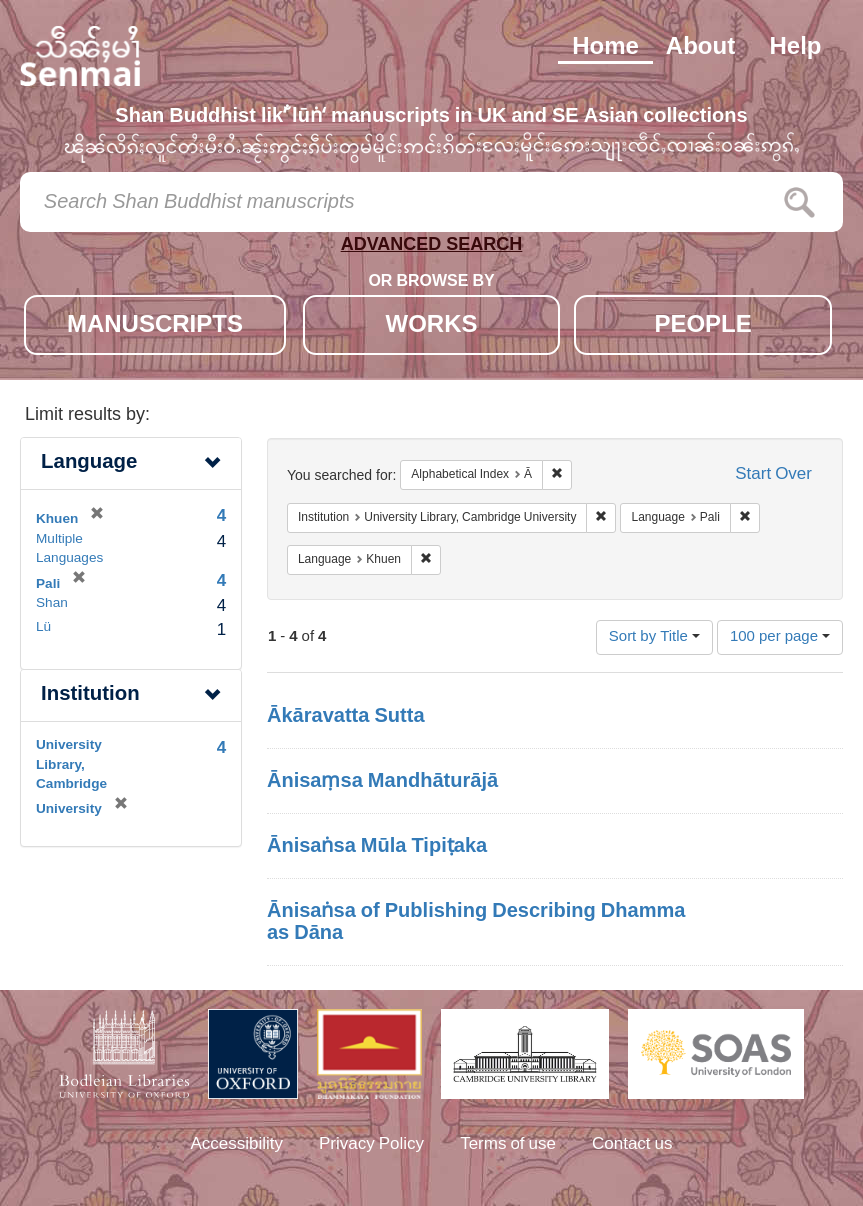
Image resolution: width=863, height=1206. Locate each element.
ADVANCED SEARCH (432, 248)
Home (605, 48)
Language (89, 463)
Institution (90, 695)
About (700, 48)
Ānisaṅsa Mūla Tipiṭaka (377, 847)
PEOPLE (702, 326)
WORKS (431, 326)
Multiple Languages (69, 549)
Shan (52, 604)
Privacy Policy (371, 1145)
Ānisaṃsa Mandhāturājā (382, 782)
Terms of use (508, 1145)
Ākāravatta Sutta (346, 717)
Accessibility (236, 1145)
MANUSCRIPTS (155, 326)
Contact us (632, 1145)
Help (795, 48)
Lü (43, 628)
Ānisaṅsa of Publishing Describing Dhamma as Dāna (476, 923)
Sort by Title (654, 637)
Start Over (773, 475)
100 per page (780, 637)
